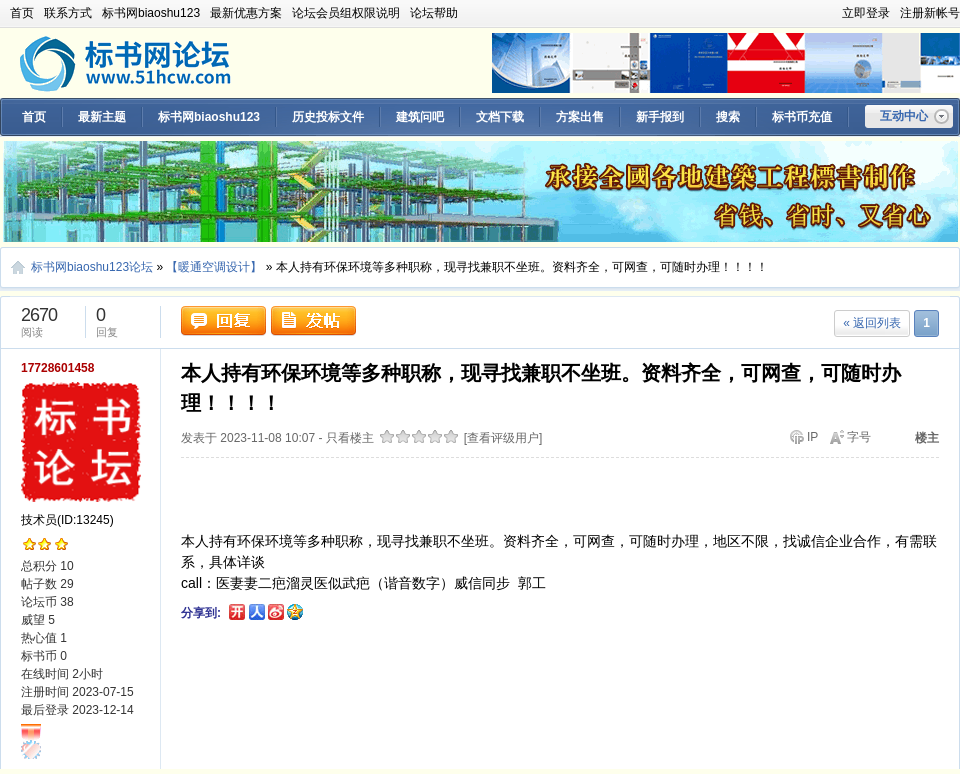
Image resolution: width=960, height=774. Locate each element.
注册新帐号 (930, 13)
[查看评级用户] (503, 438)
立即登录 (866, 13)
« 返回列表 (872, 323)
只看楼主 (350, 438)
